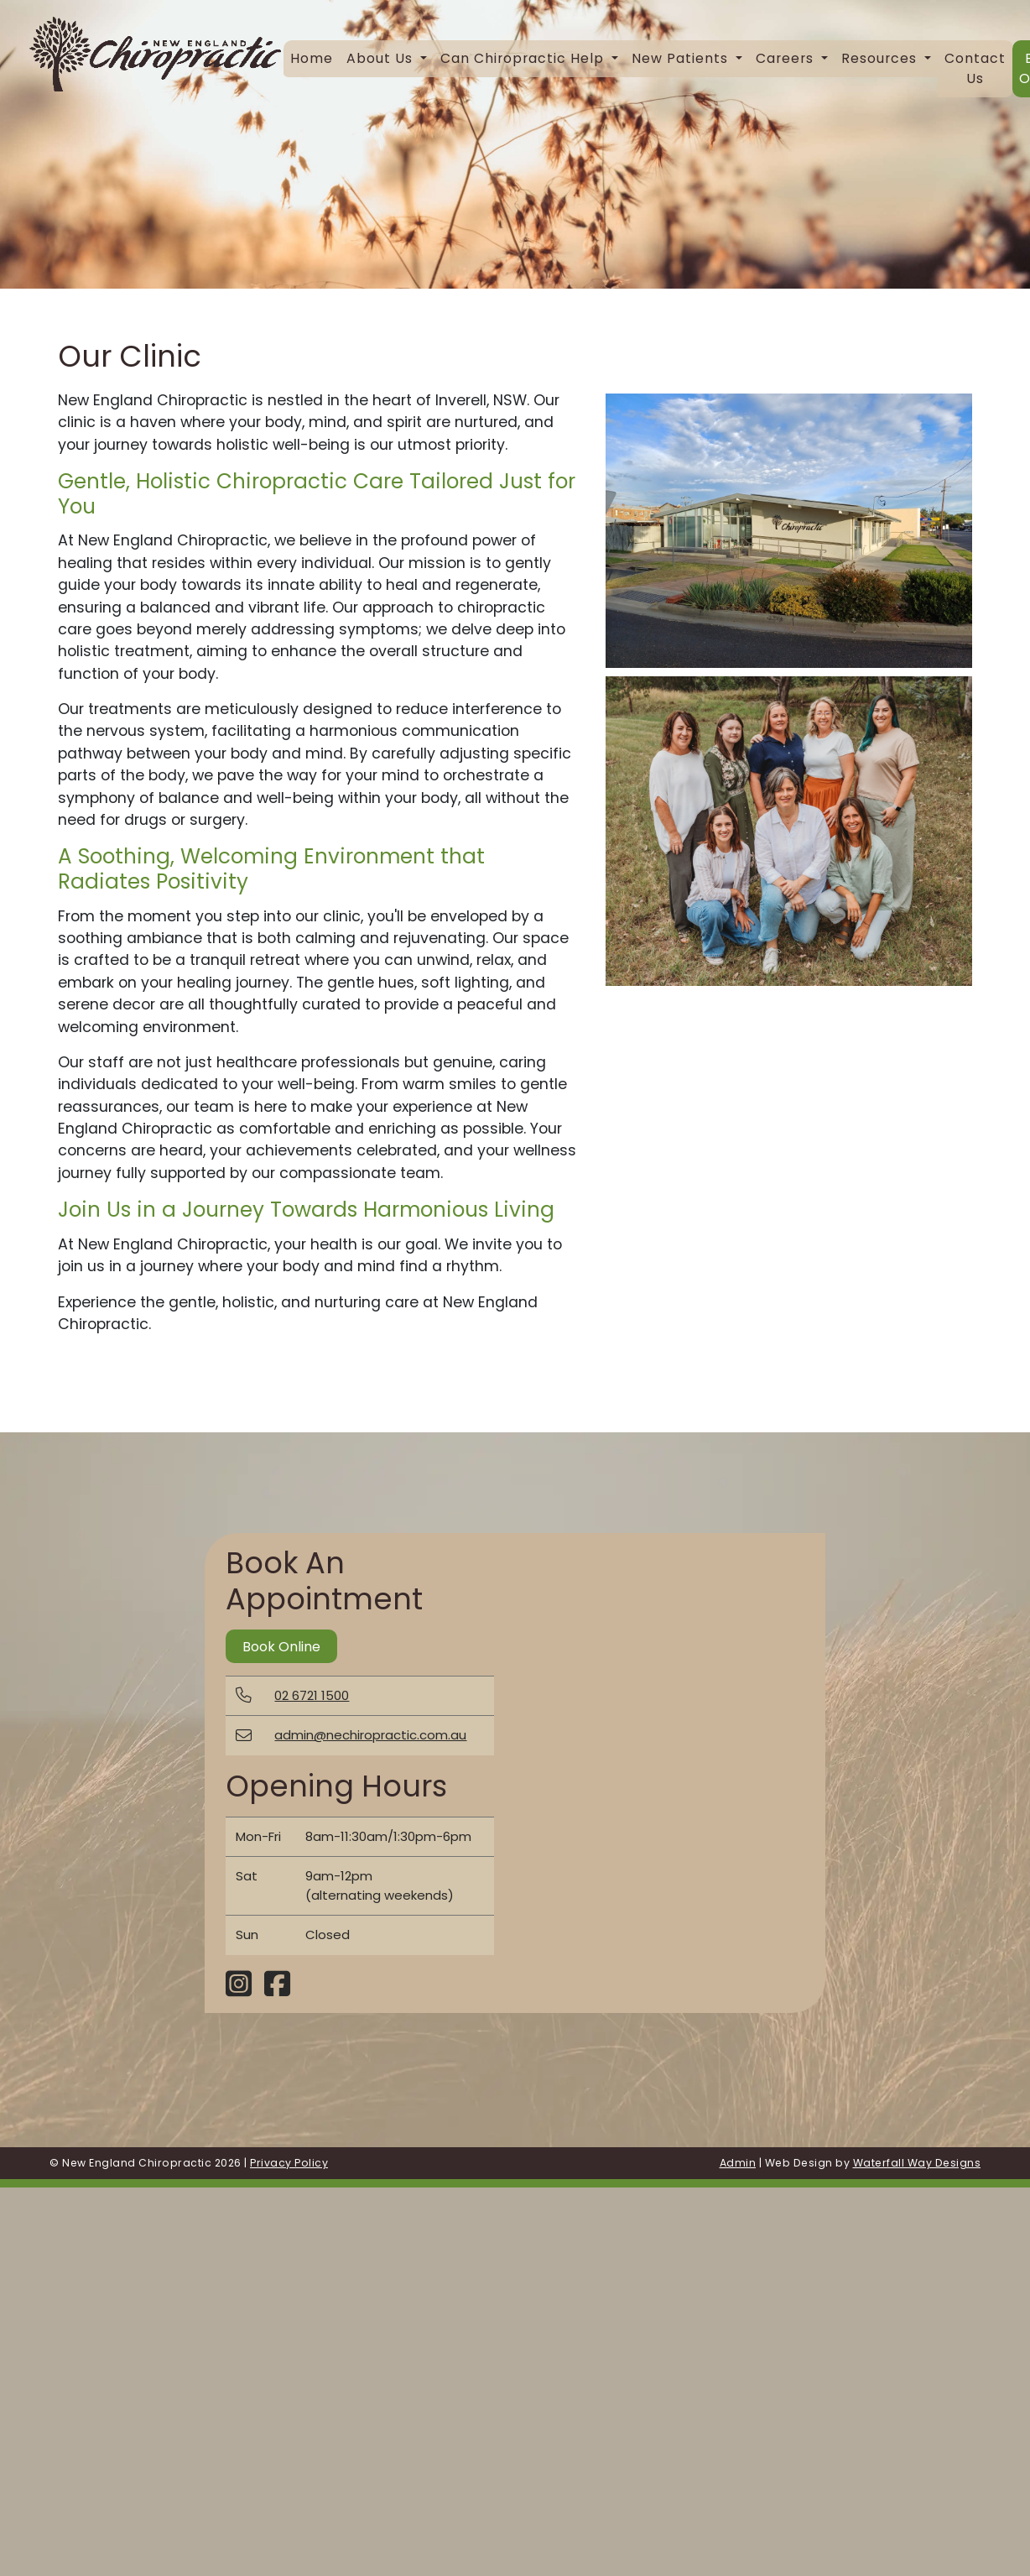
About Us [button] (381, 58)
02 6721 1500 (311, 1695)
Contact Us (975, 68)
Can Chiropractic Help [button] (524, 58)
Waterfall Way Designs (917, 2163)
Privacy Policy (289, 2163)
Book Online (281, 1646)
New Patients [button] (682, 58)
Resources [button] (881, 58)
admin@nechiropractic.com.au (370, 1735)
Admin (738, 2163)
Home (311, 58)
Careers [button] (787, 58)
